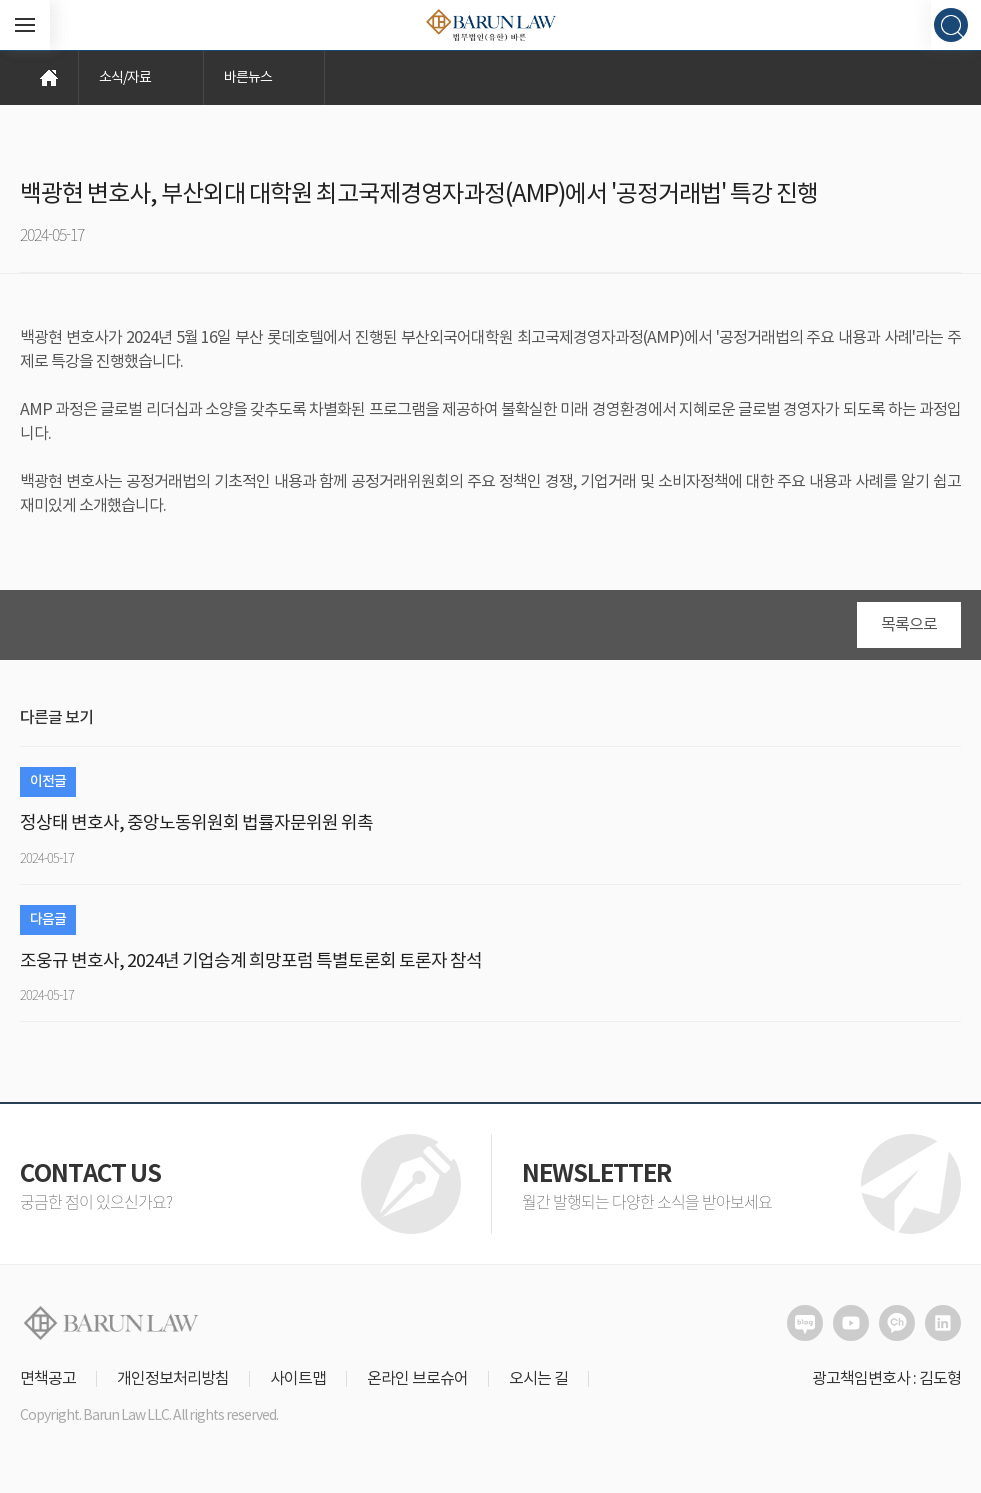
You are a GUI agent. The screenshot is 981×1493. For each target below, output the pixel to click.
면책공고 (48, 1379)
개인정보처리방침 (173, 1379)
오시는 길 (538, 1379)
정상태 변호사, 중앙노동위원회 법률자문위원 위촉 (196, 823)
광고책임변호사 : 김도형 (886, 1379)
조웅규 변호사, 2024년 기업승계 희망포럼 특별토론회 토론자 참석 (251, 961)
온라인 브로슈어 (417, 1379)
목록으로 (909, 625)
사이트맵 (298, 1379)
